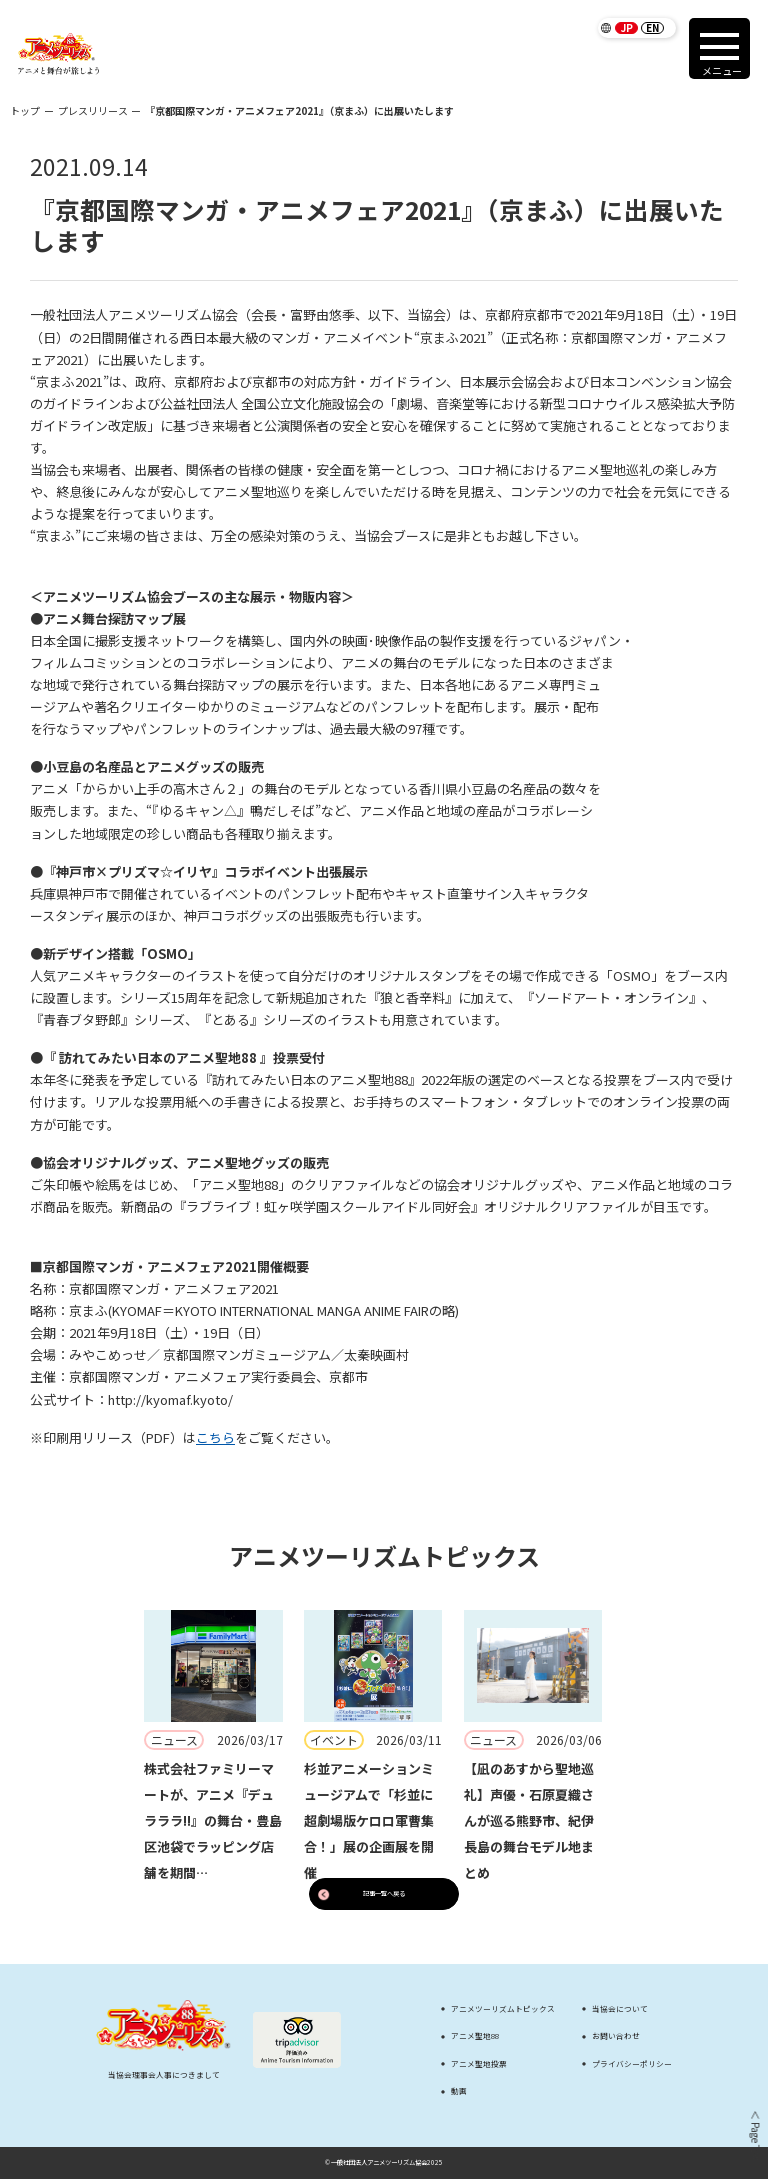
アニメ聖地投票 (479, 2064)
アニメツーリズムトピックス (503, 2009)
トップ (25, 110)
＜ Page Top (754, 2135)
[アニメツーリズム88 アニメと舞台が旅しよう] (58, 53)
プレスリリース (93, 110)
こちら (215, 1437)
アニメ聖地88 (475, 2036)
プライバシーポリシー (632, 2064)
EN (652, 28)
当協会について (620, 2009)
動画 (459, 2091)
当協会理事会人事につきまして (164, 2074)
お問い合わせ (616, 2036)
